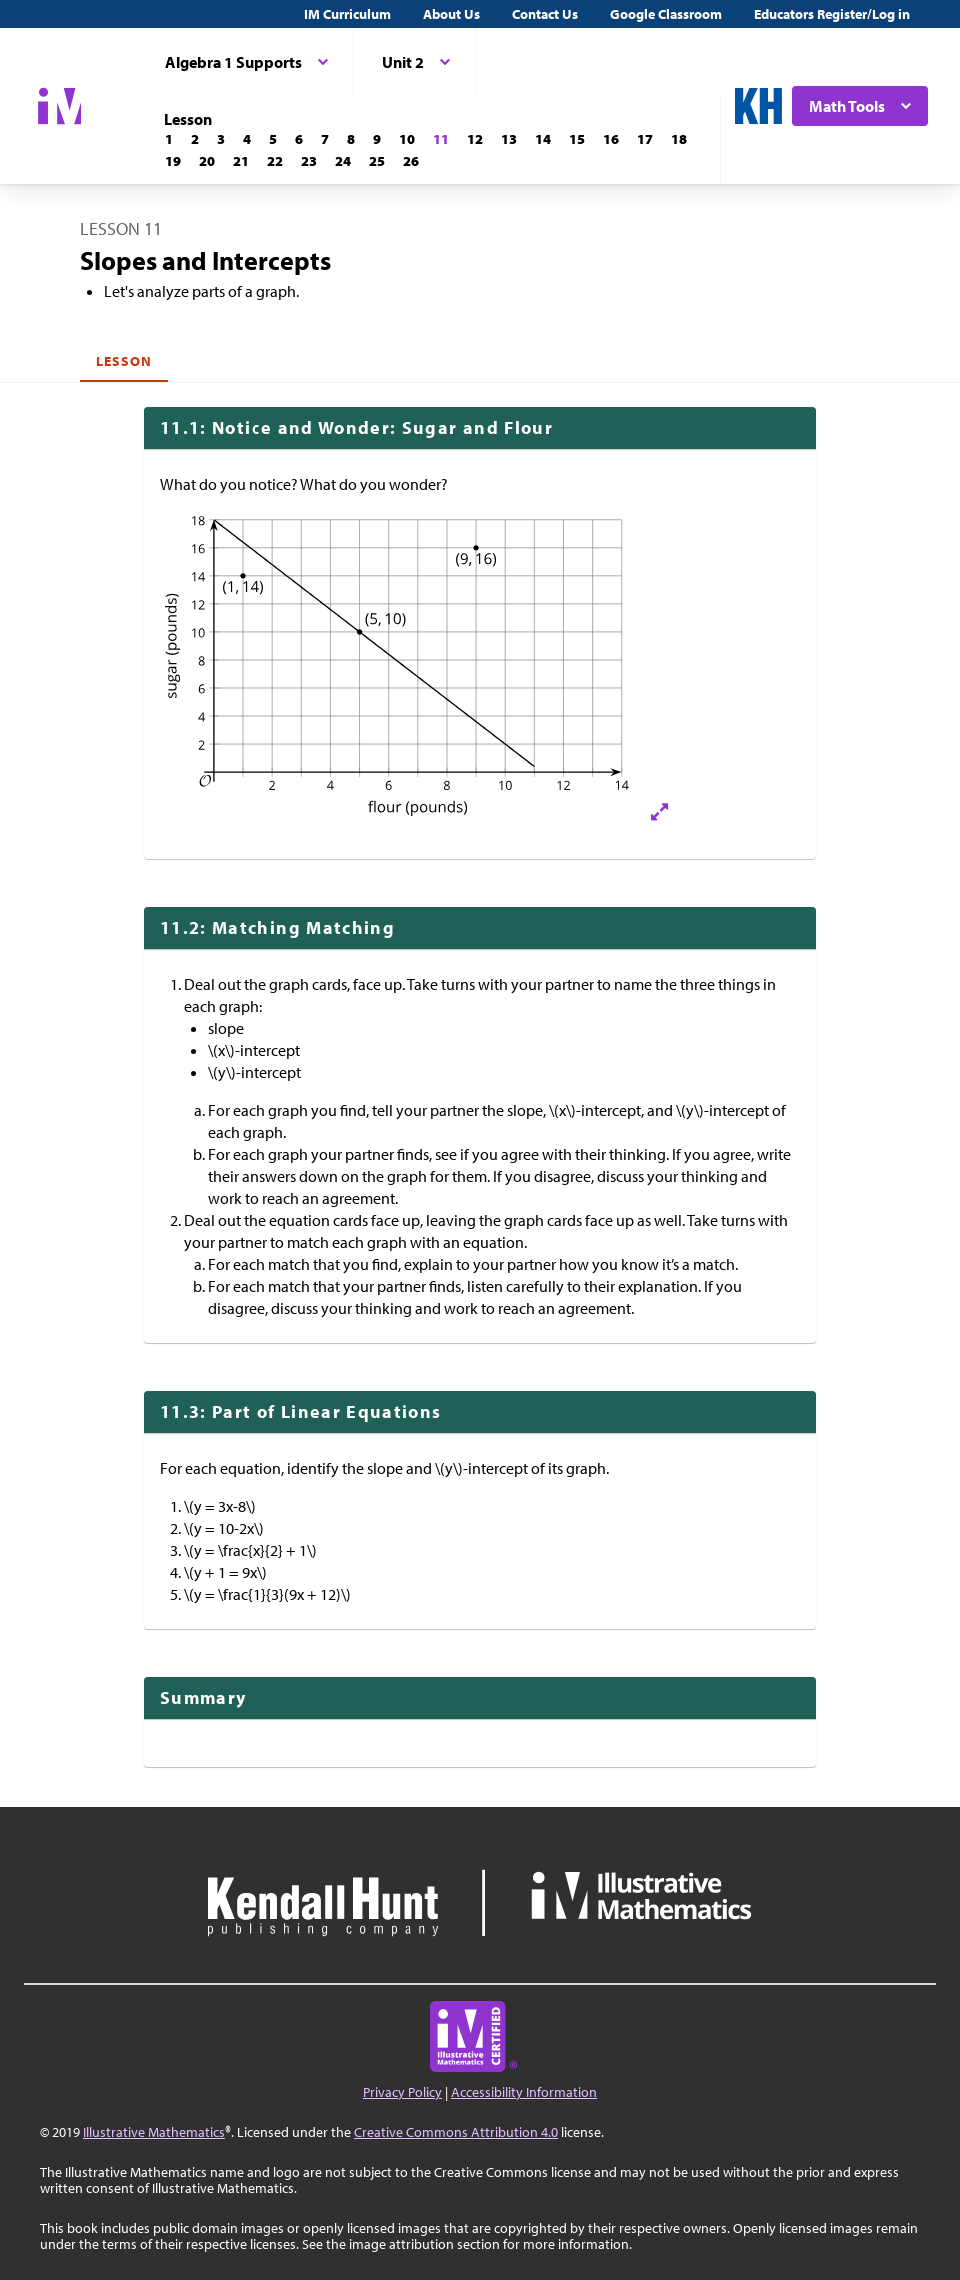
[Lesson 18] (679, 139)
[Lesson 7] (325, 139)
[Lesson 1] (169, 139)
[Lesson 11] (441, 139)
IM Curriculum (347, 14)
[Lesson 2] (195, 139)
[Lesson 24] (343, 161)
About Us (451, 14)
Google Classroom (666, 14)
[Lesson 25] (377, 161)
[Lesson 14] (543, 139)
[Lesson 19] (173, 161)
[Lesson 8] (351, 139)
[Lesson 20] (207, 161)
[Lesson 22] (275, 161)
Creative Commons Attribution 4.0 (456, 2132)
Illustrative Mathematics (154, 2132)
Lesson (124, 361)
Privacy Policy (402, 2092)
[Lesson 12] (475, 139)
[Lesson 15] (577, 139)
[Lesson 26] (411, 161)
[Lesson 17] (645, 139)
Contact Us (545, 14)
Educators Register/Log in (832, 14)
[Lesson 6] (299, 139)
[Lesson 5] (273, 139)
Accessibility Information (524, 2092)
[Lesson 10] (407, 139)
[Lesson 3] (221, 139)
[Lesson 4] (247, 139)
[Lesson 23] (309, 161)
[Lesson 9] (377, 139)
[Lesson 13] (509, 139)
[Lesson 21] (241, 161)
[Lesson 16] (611, 139)
